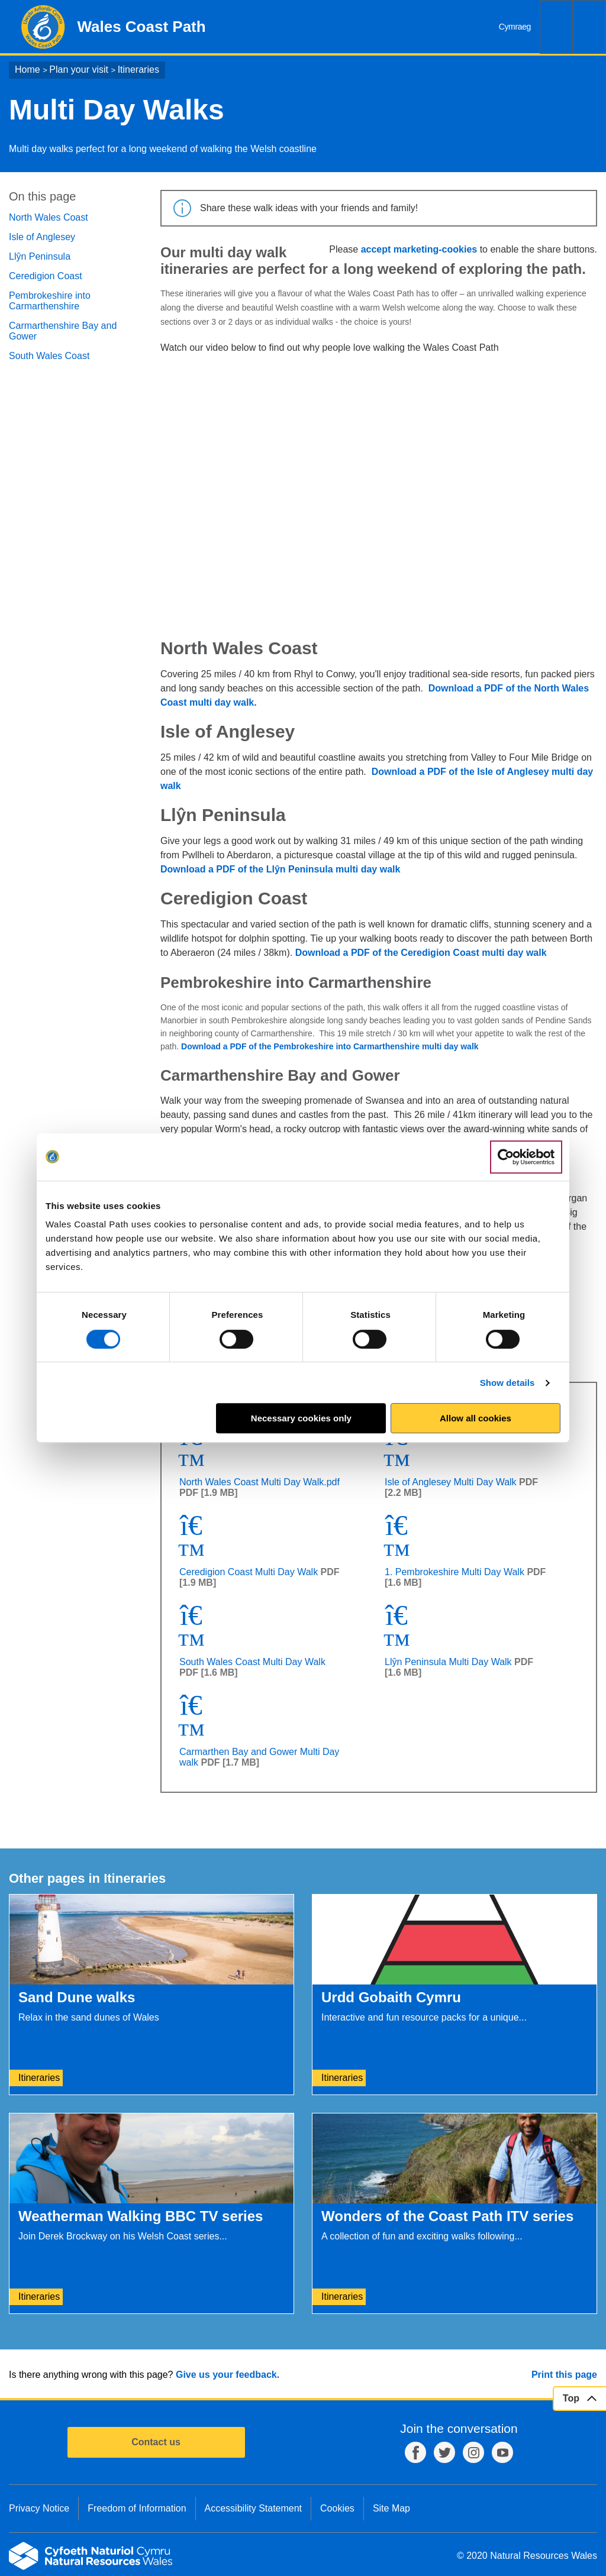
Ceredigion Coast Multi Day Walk (248, 1572)
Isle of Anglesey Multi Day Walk (451, 1482)
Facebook (415, 2452)
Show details (507, 1383)
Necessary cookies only (301, 1418)
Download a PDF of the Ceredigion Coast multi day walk (422, 953)
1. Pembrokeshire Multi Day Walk (454, 1572)
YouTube (502, 2452)
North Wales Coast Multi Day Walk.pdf (259, 1482)
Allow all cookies (475, 1418)
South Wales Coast (49, 356)
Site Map (391, 2508)
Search (556, 27)
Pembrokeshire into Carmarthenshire (50, 300)
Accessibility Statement (253, 2508)
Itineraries (138, 69)
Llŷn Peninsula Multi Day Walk (448, 1662)
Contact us (155, 2442)
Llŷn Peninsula (39, 256)
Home (27, 69)
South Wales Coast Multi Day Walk (252, 1662)
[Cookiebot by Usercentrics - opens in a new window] (526, 1157)
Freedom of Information (137, 2508)
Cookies (337, 2508)
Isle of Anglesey (42, 237)
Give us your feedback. (227, 2375)
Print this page (564, 2375)
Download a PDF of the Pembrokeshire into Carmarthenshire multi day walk (330, 1046)
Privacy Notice (39, 2508)
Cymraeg (515, 26)
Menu (589, 27)
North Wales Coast (48, 217)
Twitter (444, 2452)
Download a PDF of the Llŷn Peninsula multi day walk (281, 869)
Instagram (473, 2452)
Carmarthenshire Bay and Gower (63, 331)
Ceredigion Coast (45, 276)
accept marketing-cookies (419, 249)
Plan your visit (78, 69)
